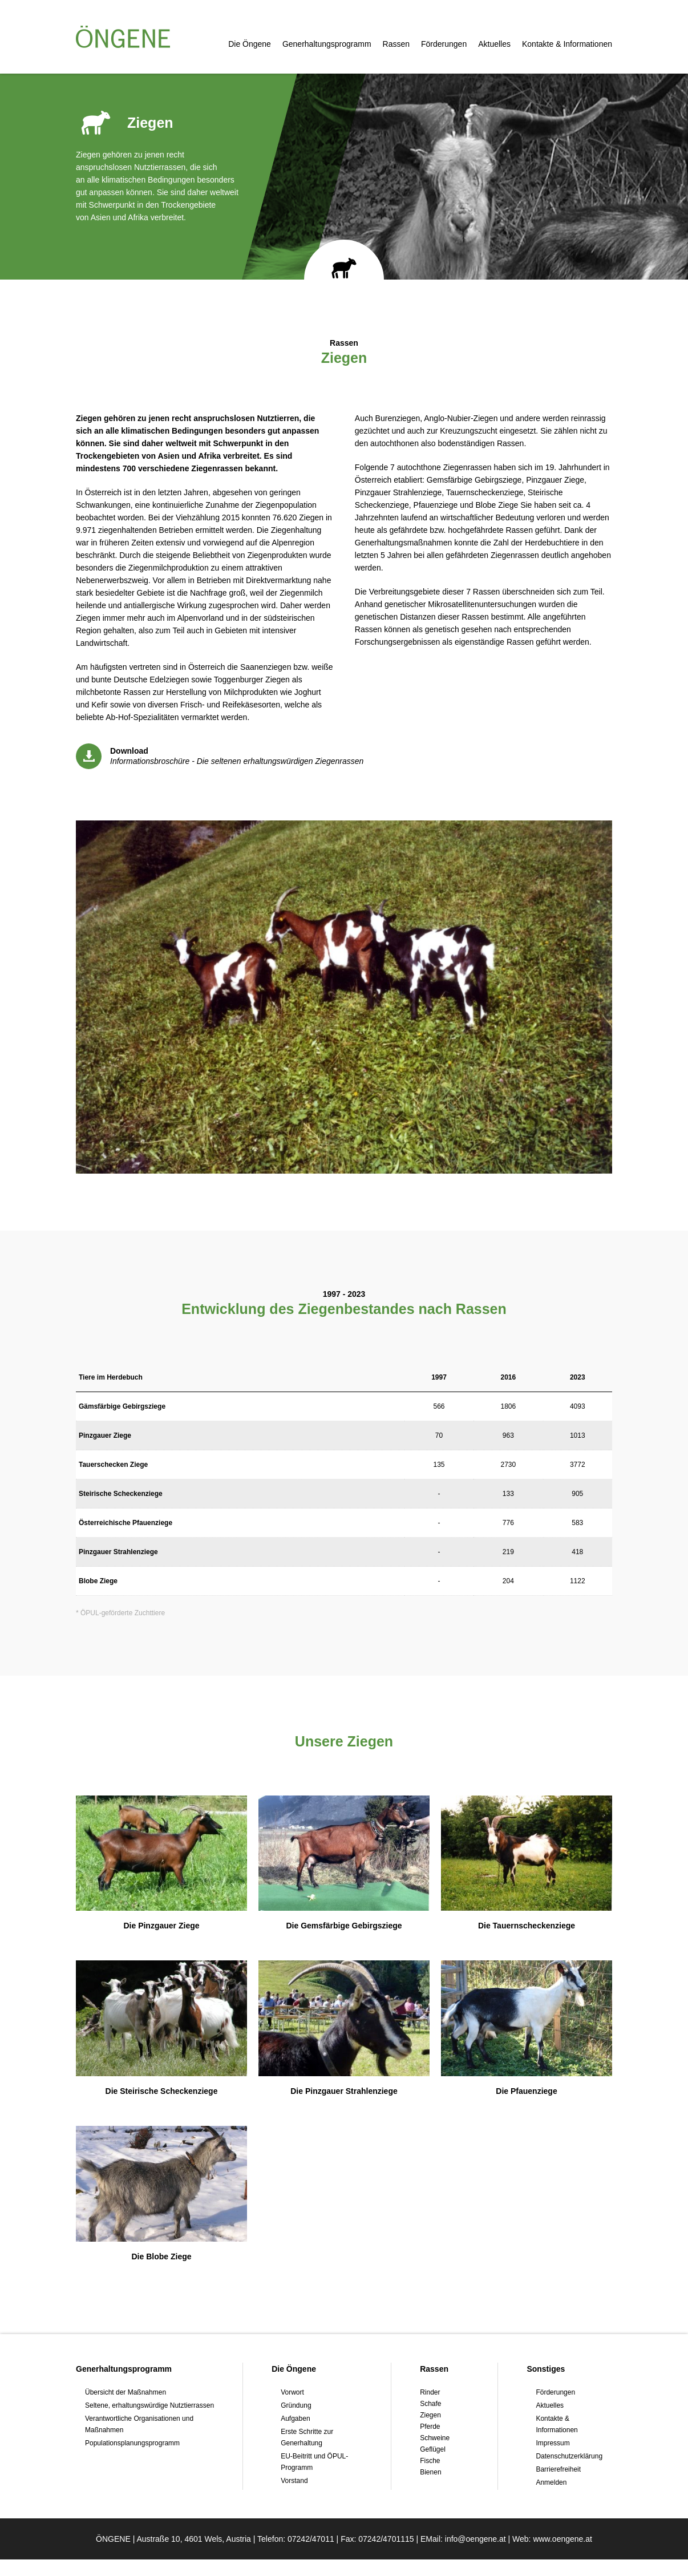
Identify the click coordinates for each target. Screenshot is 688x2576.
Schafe (430, 2404)
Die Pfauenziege (526, 2091)
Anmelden (551, 2482)
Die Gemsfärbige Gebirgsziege (344, 1925)
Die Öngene (249, 44)
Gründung (296, 2405)
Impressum (552, 2443)
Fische (430, 2461)
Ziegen (430, 2415)
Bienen (430, 2472)
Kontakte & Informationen (567, 44)
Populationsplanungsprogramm (132, 2443)
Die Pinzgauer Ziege (161, 1925)
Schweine (435, 2438)
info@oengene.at (475, 2555)
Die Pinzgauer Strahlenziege (344, 2091)
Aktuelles (494, 44)
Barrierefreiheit (558, 2469)
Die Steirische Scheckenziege (162, 2091)
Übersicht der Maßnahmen (125, 2392)
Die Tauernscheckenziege (526, 1925)
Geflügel (433, 2449)
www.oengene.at (562, 2555)
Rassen (396, 44)
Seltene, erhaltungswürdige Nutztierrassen (149, 2405)
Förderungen (444, 44)
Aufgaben (295, 2419)
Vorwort (292, 2392)
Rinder (430, 2392)
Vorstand (294, 2481)
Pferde (430, 2427)
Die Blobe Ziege (161, 2256)
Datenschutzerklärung (569, 2456)
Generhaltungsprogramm (326, 44)
